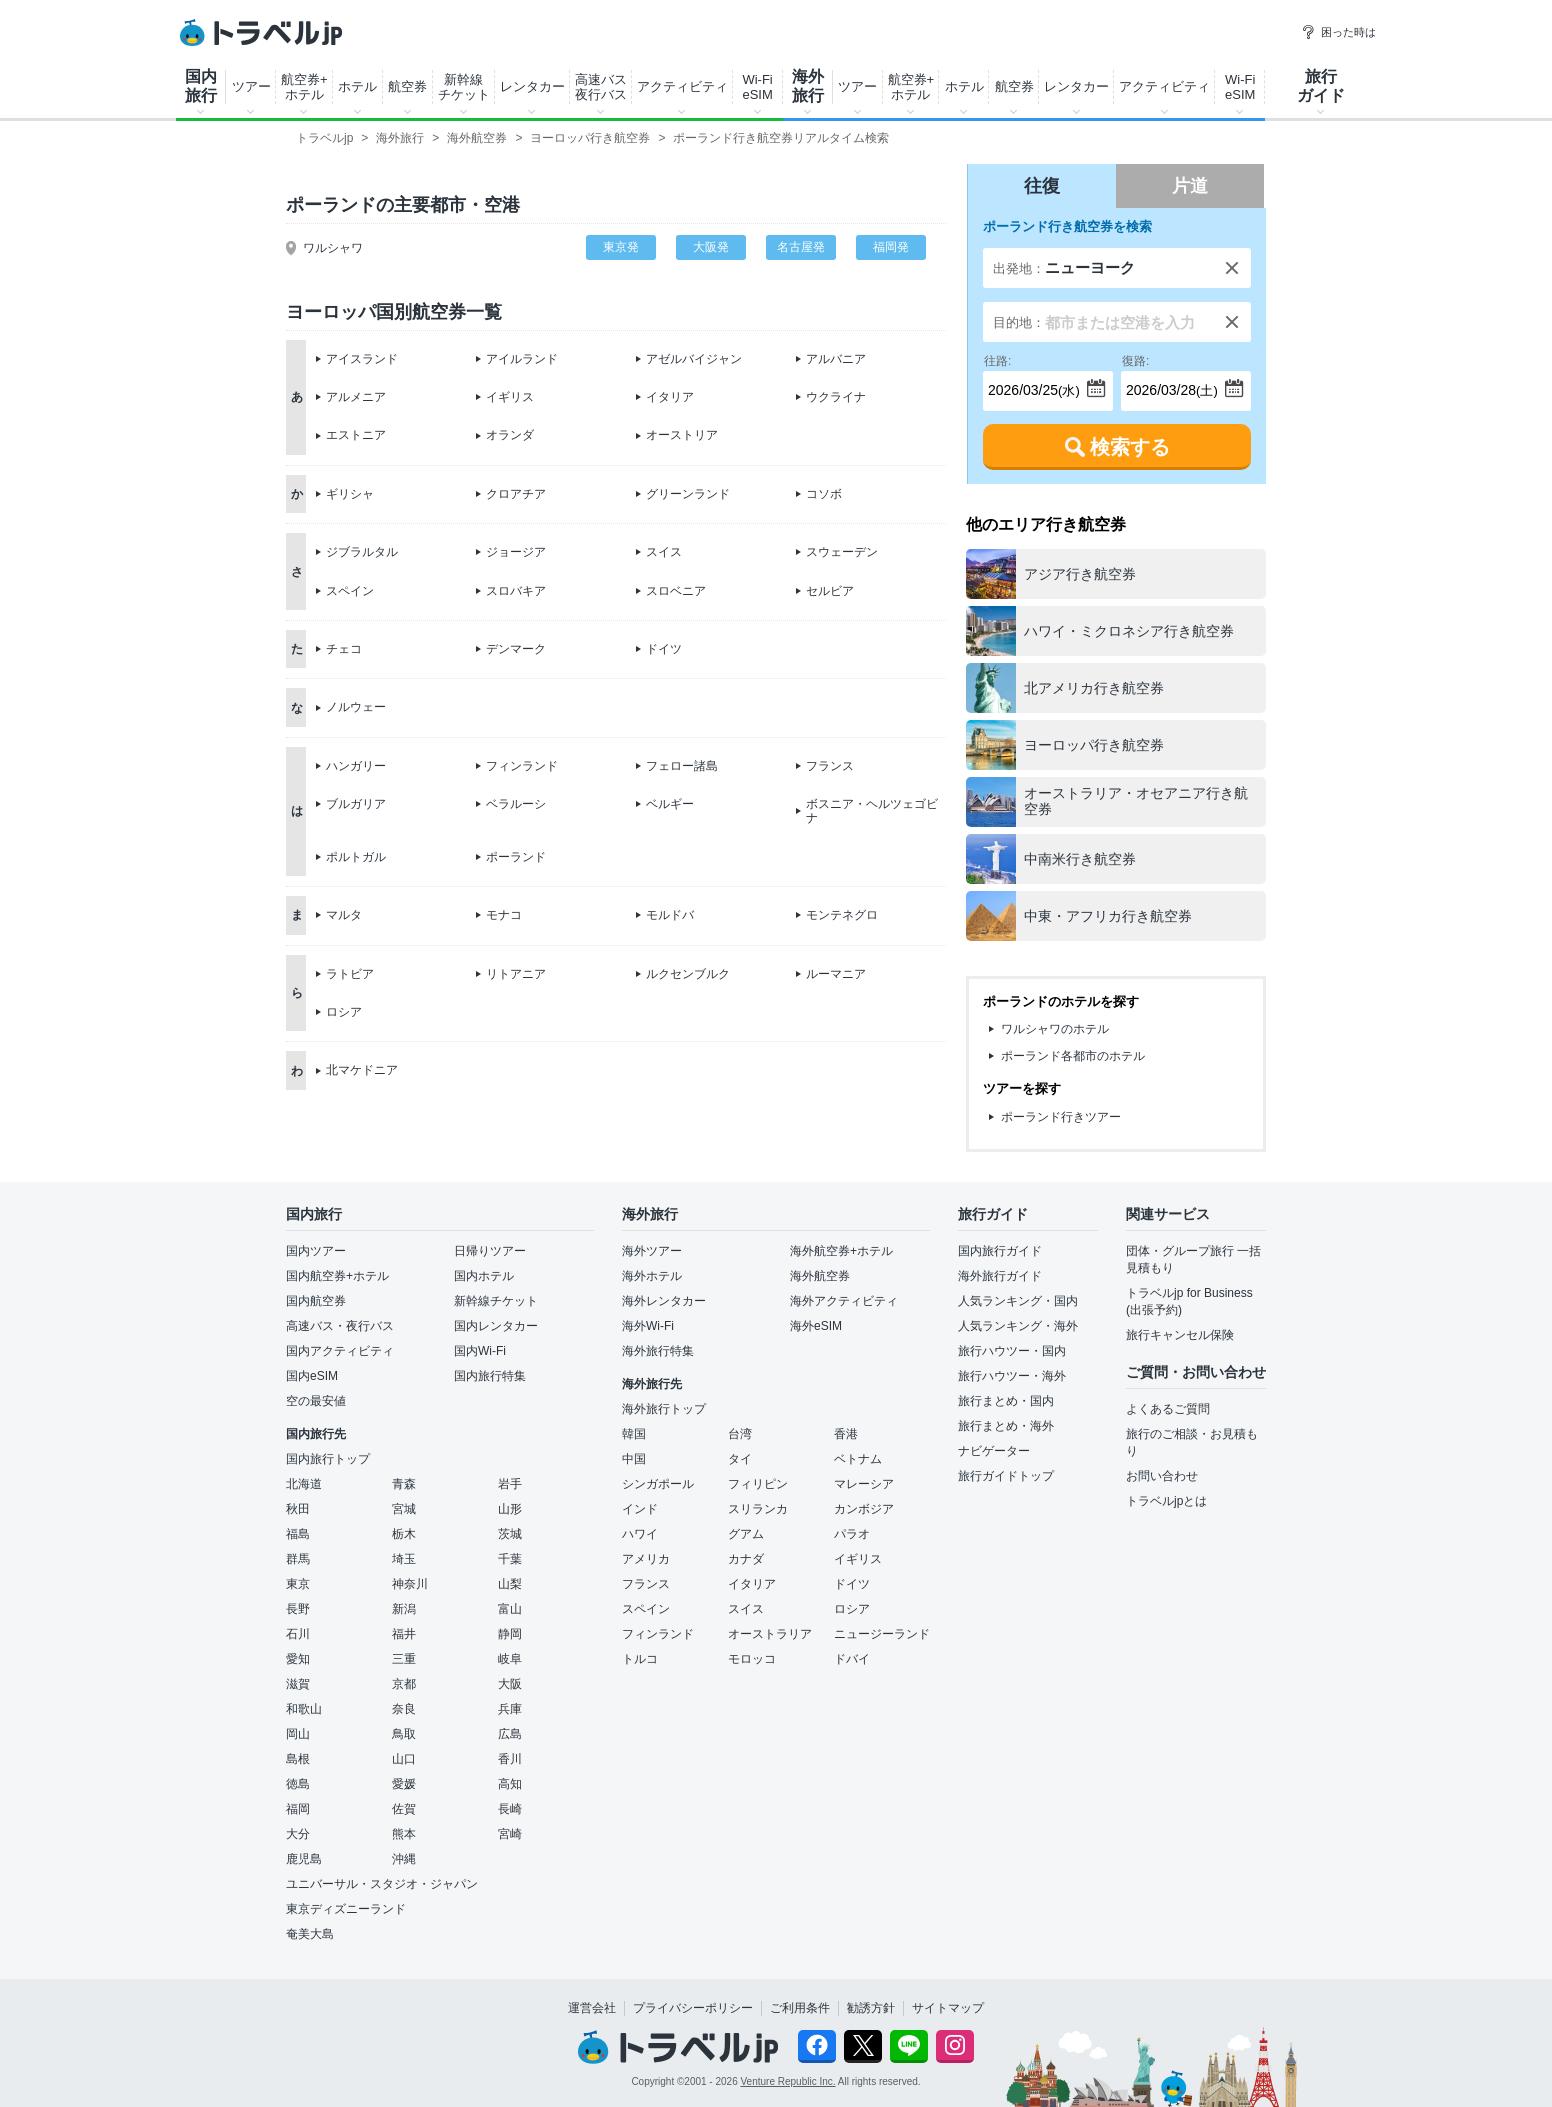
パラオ (852, 1534)
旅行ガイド (1321, 86)
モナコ (504, 915)
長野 (298, 1609)
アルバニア (836, 359)
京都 (404, 1684)
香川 (510, 1759)
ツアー (251, 86)
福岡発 (891, 247)
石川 (298, 1634)
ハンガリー (356, 766)
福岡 (298, 1809)
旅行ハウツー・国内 (1012, 1351)
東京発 (621, 247)
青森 (404, 1484)
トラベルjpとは (1166, 1501)
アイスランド (362, 359)
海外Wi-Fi (648, 1326)
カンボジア (864, 1509)
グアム (746, 1534)
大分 (298, 1834)
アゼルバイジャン (694, 359)
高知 (510, 1784)
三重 (404, 1659)
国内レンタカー (496, 1326)
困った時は (1338, 32)
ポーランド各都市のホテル (1073, 1056)
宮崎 (510, 1834)
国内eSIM (312, 1376)
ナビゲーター (994, 1451)
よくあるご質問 (1168, 1409)
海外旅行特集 (658, 1351)
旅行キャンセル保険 (1180, 1335)
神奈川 (410, 1584)
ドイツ (664, 649)
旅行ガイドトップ (1006, 1476)
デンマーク (516, 649)
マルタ (344, 915)
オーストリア (682, 435)
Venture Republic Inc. (788, 2081)
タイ (740, 1459)
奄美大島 (310, 1934)
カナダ (746, 1559)
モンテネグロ (842, 915)
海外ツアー (652, 1251)
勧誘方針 (871, 2008)
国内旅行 (201, 86)
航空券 (407, 86)
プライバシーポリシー (693, 2008)
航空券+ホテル (304, 87)
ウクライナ (836, 397)
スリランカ (758, 1509)
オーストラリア (770, 1634)
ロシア (344, 1012)
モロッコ (752, 1659)
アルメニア (356, 397)
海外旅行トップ (664, 1409)
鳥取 (404, 1734)
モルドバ (670, 915)
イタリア (670, 397)
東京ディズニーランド (346, 1909)
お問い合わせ (1162, 1476)
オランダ (510, 435)
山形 (510, 1509)
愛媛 (404, 1784)
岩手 (510, 1484)
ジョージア (516, 552)
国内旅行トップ (328, 1459)
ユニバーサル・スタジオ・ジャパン (382, 1884)
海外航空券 (820, 1276)
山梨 (510, 1584)
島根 (298, 1759)
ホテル (357, 86)
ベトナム (858, 1459)
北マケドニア (362, 1070)
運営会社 (592, 2008)
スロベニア (676, 591)
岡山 (298, 1734)
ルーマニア (836, 974)
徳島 (298, 1784)
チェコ (344, 649)
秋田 (298, 1509)
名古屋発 (801, 247)
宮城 (404, 1509)
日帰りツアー (490, 1251)
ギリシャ (350, 494)
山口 (404, 1759)
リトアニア (516, 974)
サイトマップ (948, 2008)
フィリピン (758, 1484)
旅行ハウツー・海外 (1012, 1376)
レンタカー (532, 86)
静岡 (510, 1634)
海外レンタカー (664, 1301)
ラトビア (350, 974)
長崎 (510, 1809)
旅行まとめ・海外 (1006, 1426)
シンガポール (658, 1484)
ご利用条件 (800, 2008)
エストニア (356, 435)
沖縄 (404, 1859)
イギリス (510, 397)
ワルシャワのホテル (1055, 1029)
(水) (1032, 384)
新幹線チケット (464, 87)
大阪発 (711, 247)
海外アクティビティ (844, 1301)
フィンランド (522, 766)
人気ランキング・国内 (1018, 1301)
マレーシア (864, 1484)
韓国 (634, 1434)
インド (640, 1509)
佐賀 (404, 1809)
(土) (1170, 384)
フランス (830, 766)
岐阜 (510, 1659)
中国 (634, 1459)
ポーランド (516, 857)
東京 (298, 1584)
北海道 (304, 1484)
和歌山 (304, 1709)
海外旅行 (808, 86)
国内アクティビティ (340, 1351)
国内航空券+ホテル (337, 1276)
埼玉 (404, 1559)
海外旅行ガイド (1000, 1276)
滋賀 (298, 1684)
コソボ (824, 494)
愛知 (298, 1659)
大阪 (510, 1684)
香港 (846, 1434)
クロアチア (516, 494)
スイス (664, 552)
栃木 (404, 1534)
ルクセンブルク (688, 974)
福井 (404, 1634)
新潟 (404, 1609)
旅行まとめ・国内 (1006, 1401)
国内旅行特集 (490, 1376)
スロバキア (516, 591)
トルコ (640, 1659)
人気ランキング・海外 (1018, 1326)
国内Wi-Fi (480, 1351)
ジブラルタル (362, 552)
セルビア (830, 591)
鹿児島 (304, 1859)
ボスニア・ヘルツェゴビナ (872, 811)
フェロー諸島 (682, 766)
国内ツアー (316, 1251)
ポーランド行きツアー (1061, 1117)
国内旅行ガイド (1000, 1251)
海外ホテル (652, 1276)
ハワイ (640, 1534)
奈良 (404, 1709)
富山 (510, 1609)
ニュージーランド (882, 1634)
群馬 (298, 1559)
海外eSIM (816, 1326)
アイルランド (522, 359)
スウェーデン (842, 552)
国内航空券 (316, 1301)
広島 (510, 1734)
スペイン (350, 591)
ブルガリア (356, 804)
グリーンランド (688, 494)
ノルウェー (356, 707)
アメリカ (646, 1559)
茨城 (510, 1534)
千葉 (510, 1559)
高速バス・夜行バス (340, 1326)
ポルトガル (356, 857)
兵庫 (510, 1709)
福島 (298, 1534)
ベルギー (670, 804)
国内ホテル (484, 1276)
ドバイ (852, 1659)
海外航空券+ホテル (841, 1251)
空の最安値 (316, 1401)
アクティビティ (682, 86)
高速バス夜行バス (601, 87)
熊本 (404, 1834)
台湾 (740, 1434)
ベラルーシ (516, 804)
